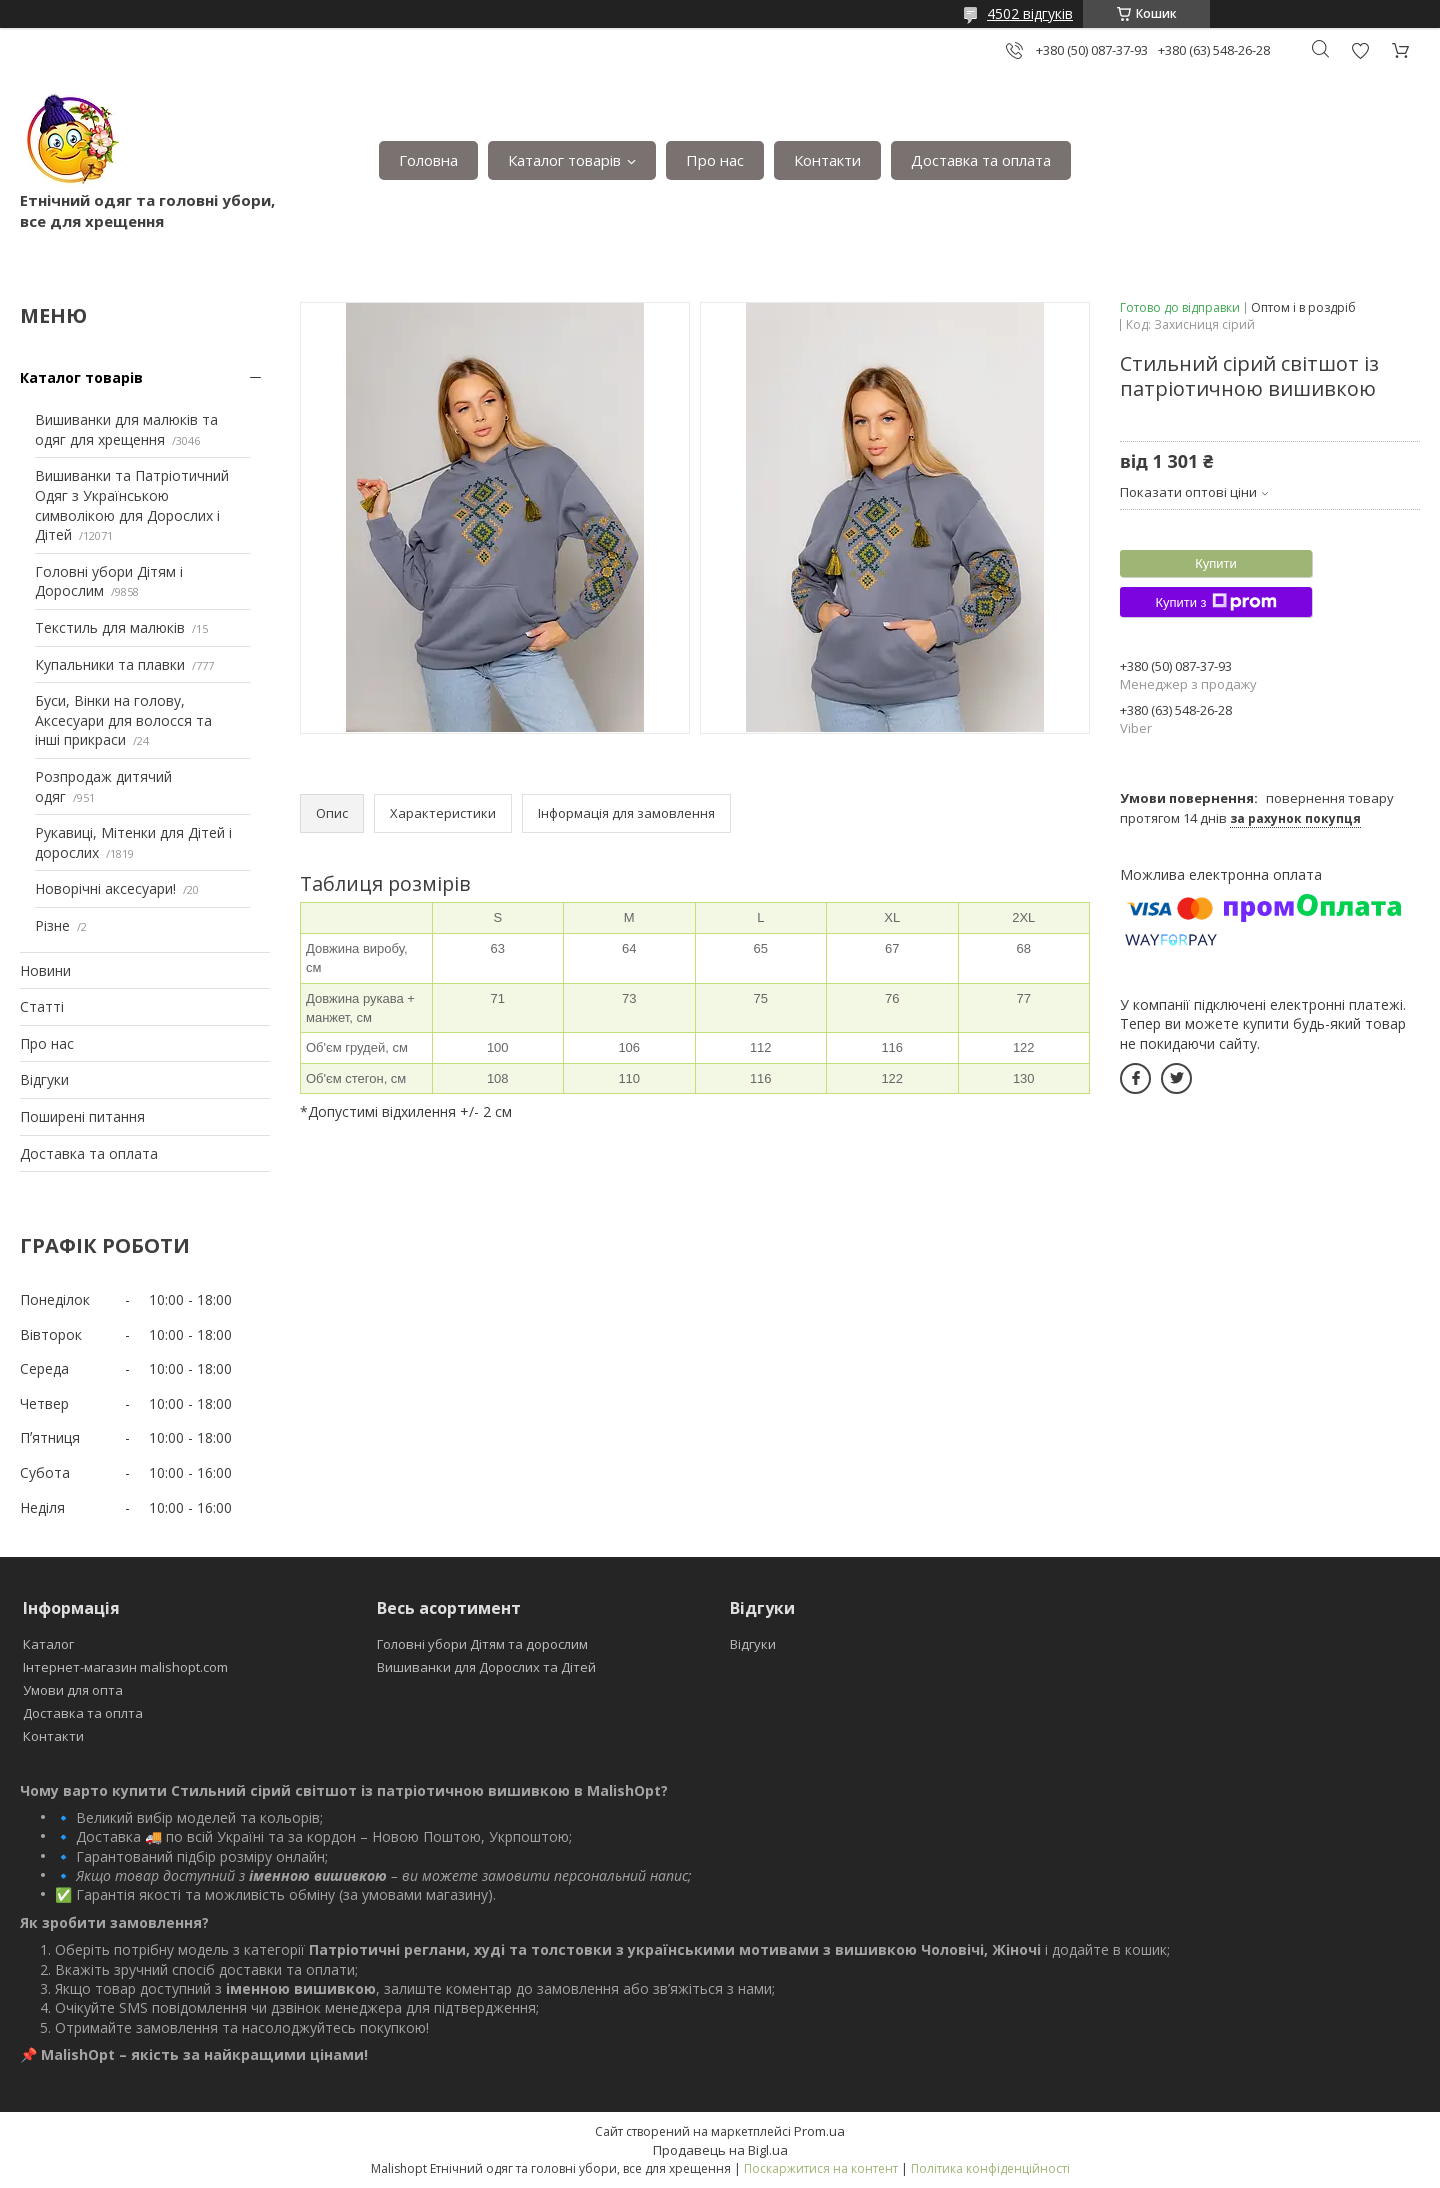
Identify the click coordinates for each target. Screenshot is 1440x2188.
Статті (42, 1006)
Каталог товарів (564, 160)
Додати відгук (1360, 50)
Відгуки (44, 1079)
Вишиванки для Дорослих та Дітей (486, 1667)
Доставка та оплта (83, 1713)
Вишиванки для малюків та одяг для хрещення (126, 429)
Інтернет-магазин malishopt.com (125, 1667)
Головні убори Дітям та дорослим (482, 1644)
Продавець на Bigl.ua (720, 2150)
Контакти (827, 160)
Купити (1216, 563)
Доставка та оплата (981, 160)
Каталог (48, 1644)
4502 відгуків (1030, 13)
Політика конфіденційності (990, 2168)
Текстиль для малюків (110, 627)
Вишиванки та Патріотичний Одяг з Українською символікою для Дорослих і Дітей (132, 505)
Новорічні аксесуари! (105, 888)
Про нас (715, 160)
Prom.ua (819, 2131)
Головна (428, 160)
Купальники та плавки (110, 664)
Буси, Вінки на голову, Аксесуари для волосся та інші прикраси (123, 720)
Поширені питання (82, 1116)
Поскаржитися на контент (821, 2168)
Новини (45, 970)
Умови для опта (73, 1690)
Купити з (1215, 602)
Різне (52, 925)
